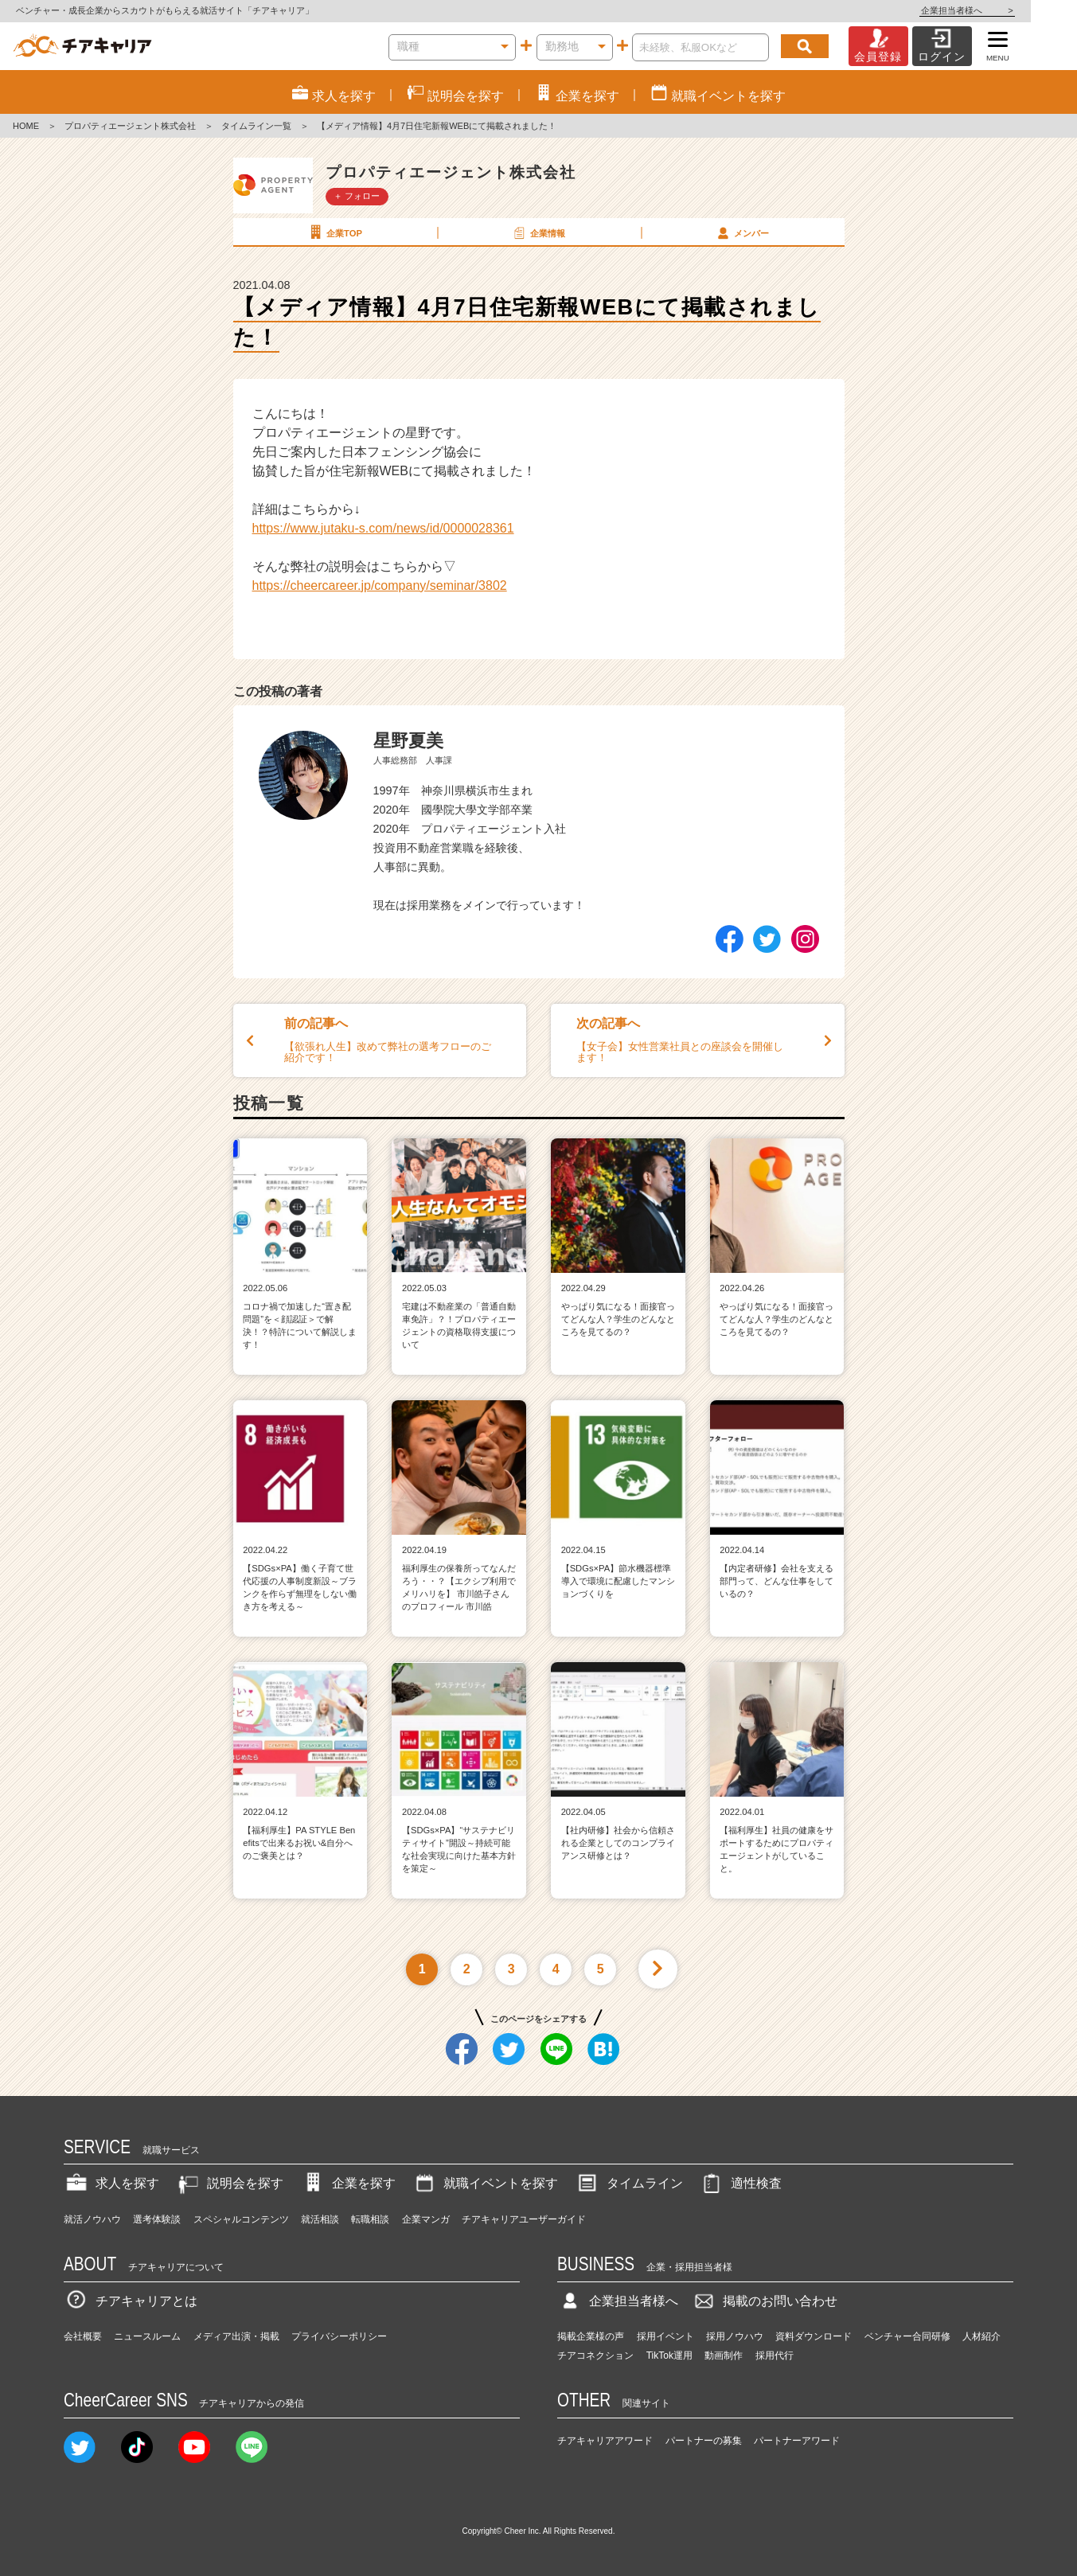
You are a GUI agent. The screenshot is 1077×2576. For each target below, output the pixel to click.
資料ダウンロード (813, 2336)
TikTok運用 (669, 2355)
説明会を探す (229, 2183)
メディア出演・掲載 (236, 2336)
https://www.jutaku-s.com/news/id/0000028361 (383, 528)
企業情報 (538, 232)
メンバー (742, 232)
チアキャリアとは (130, 2301)
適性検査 (740, 2183)
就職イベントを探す (485, 2183)
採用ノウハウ (734, 2336)
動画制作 (723, 2355)
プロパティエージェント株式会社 (130, 126)
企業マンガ (426, 2219)
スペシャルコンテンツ (241, 2219)
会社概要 (83, 2336)
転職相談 (370, 2219)
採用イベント (665, 2336)
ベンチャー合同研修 (907, 2336)
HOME (26, 126)
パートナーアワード (797, 2440)
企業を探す (348, 2183)
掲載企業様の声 (590, 2336)
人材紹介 (981, 2336)
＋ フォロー (357, 196)
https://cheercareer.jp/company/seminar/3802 (379, 585)
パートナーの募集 (703, 2440)
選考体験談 (157, 2219)
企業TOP (334, 232)
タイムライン (629, 2183)
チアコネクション (595, 2355)
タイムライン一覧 (256, 126)
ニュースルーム (147, 2336)
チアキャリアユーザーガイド (524, 2219)
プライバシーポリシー (339, 2336)
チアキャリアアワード (605, 2440)
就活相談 (320, 2219)
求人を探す (111, 2183)
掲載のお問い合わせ (764, 2301)
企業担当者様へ (1013, 10)
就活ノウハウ (92, 2219)
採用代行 (774, 2355)
